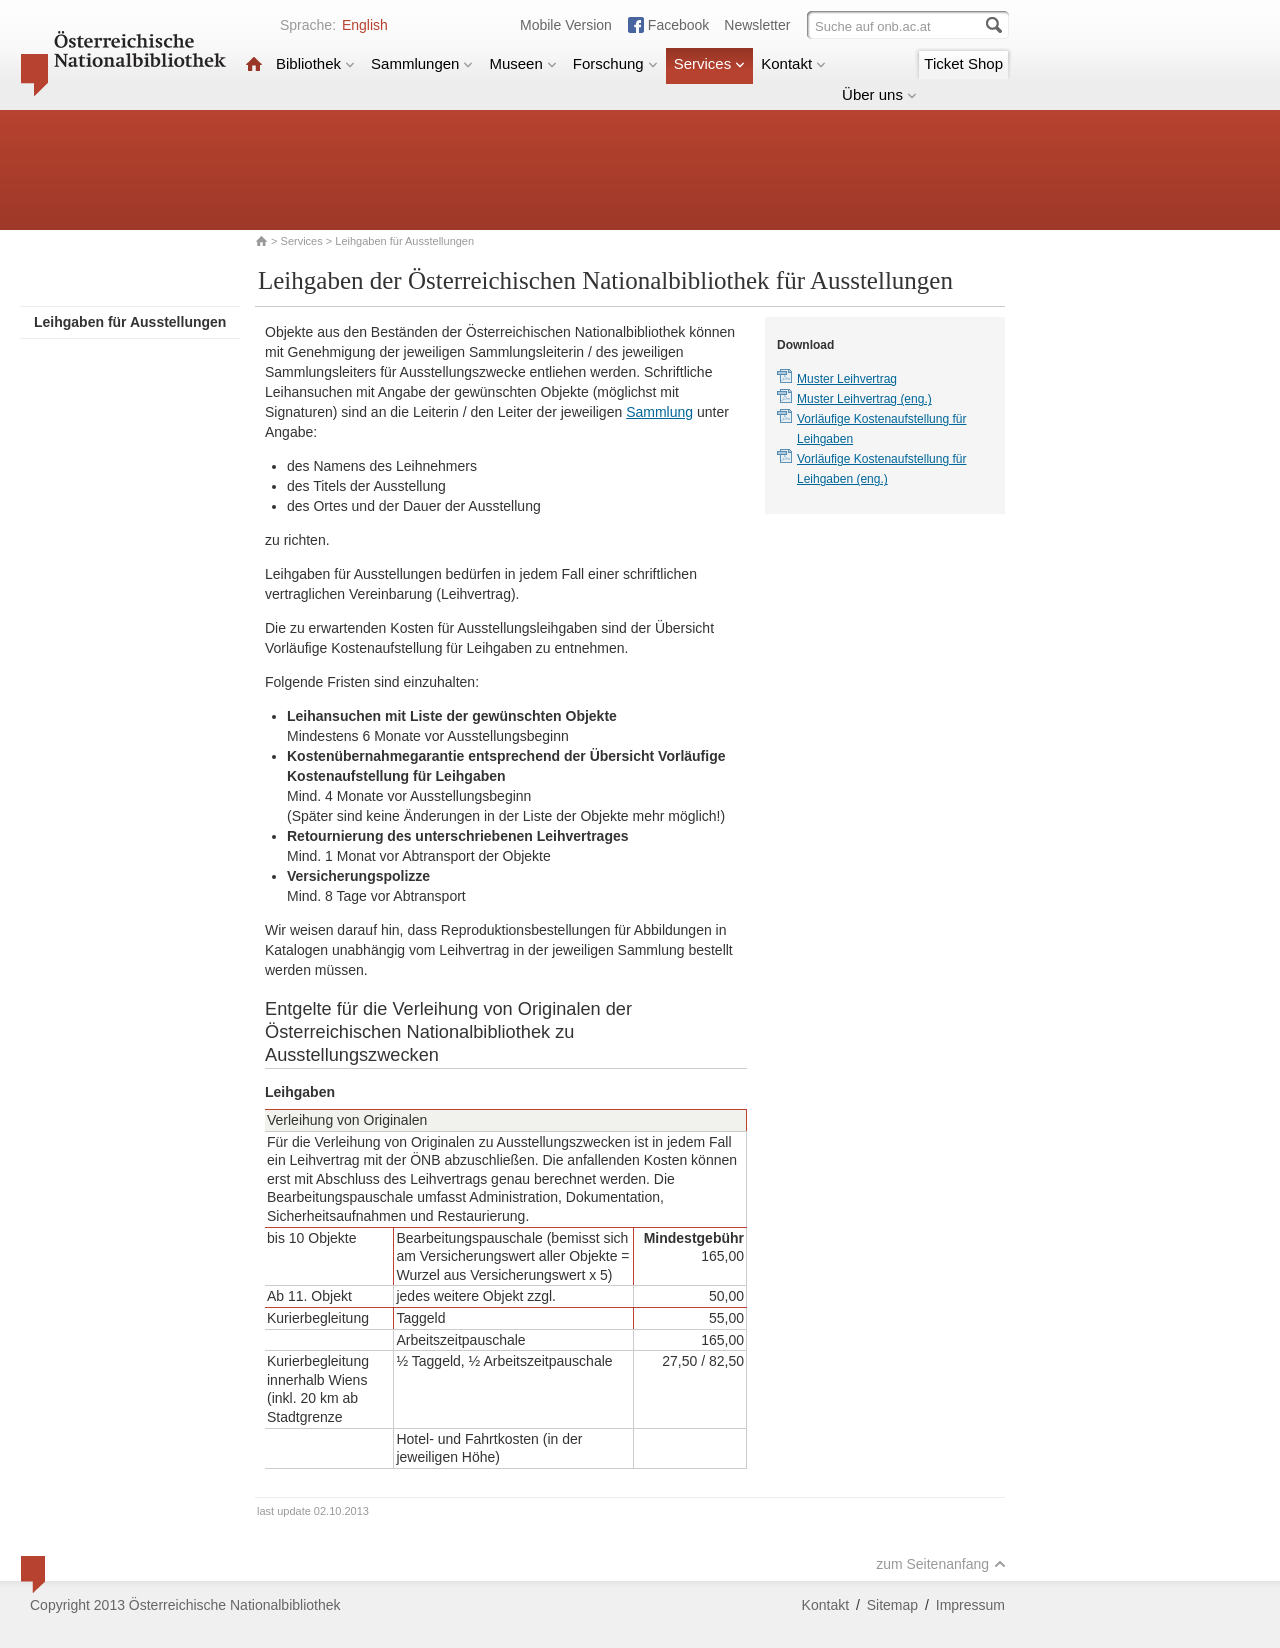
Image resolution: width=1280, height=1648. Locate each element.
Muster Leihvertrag (847, 379)
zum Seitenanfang (941, 1564)
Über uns (879, 94)
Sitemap (892, 1605)
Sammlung (659, 412)
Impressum (970, 1605)
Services (710, 63)
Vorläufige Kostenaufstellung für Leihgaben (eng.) (881, 469)
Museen (522, 63)
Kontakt (793, 63)
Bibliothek (315, 63)
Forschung (615, 63)
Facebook (678, 25)
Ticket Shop (963, 63)
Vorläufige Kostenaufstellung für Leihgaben (881, 429)
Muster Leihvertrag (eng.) (864, 399)
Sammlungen (422, 63)
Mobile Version (566, 25)
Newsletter (757, 25)
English (365, 25)
